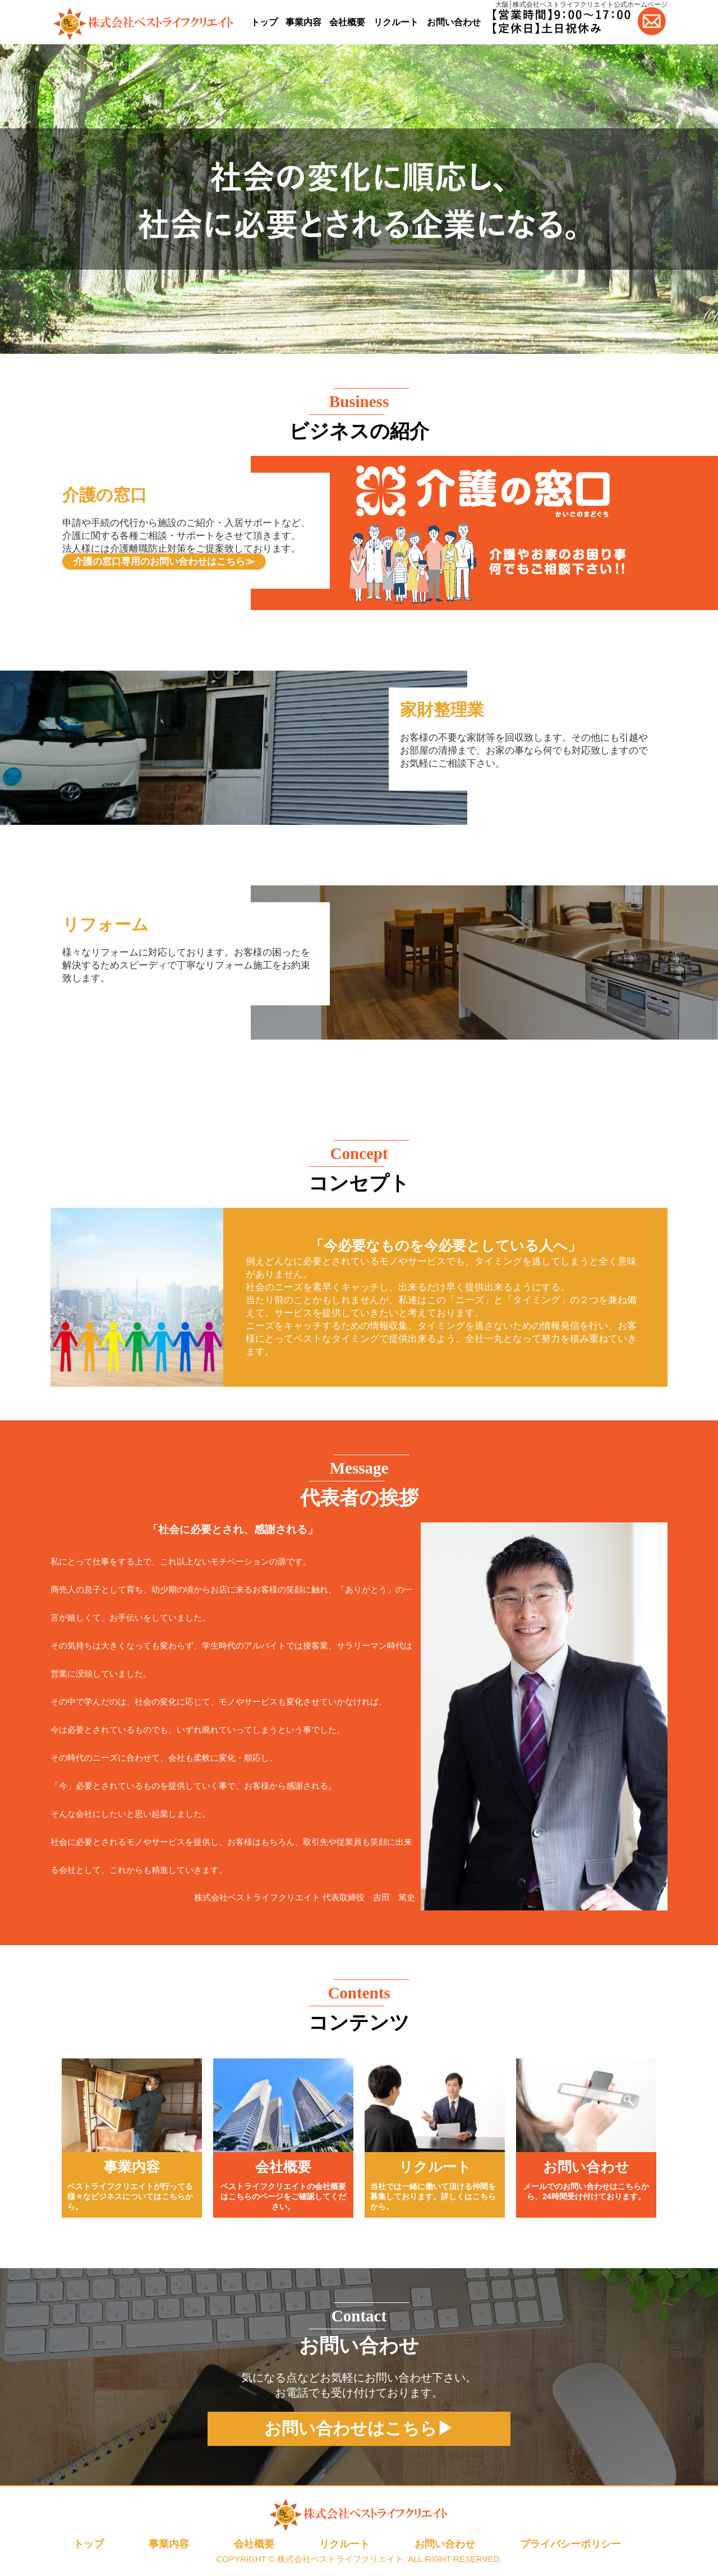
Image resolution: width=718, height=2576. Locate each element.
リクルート (396, 22)
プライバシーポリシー (570, 2544)
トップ (264, 22)
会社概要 (347, 22)
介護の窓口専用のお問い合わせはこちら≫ (164, 561)
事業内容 (303, 22)
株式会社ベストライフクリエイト (340, 2559)
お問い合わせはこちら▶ (359, 2428)
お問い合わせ (454, 22)
